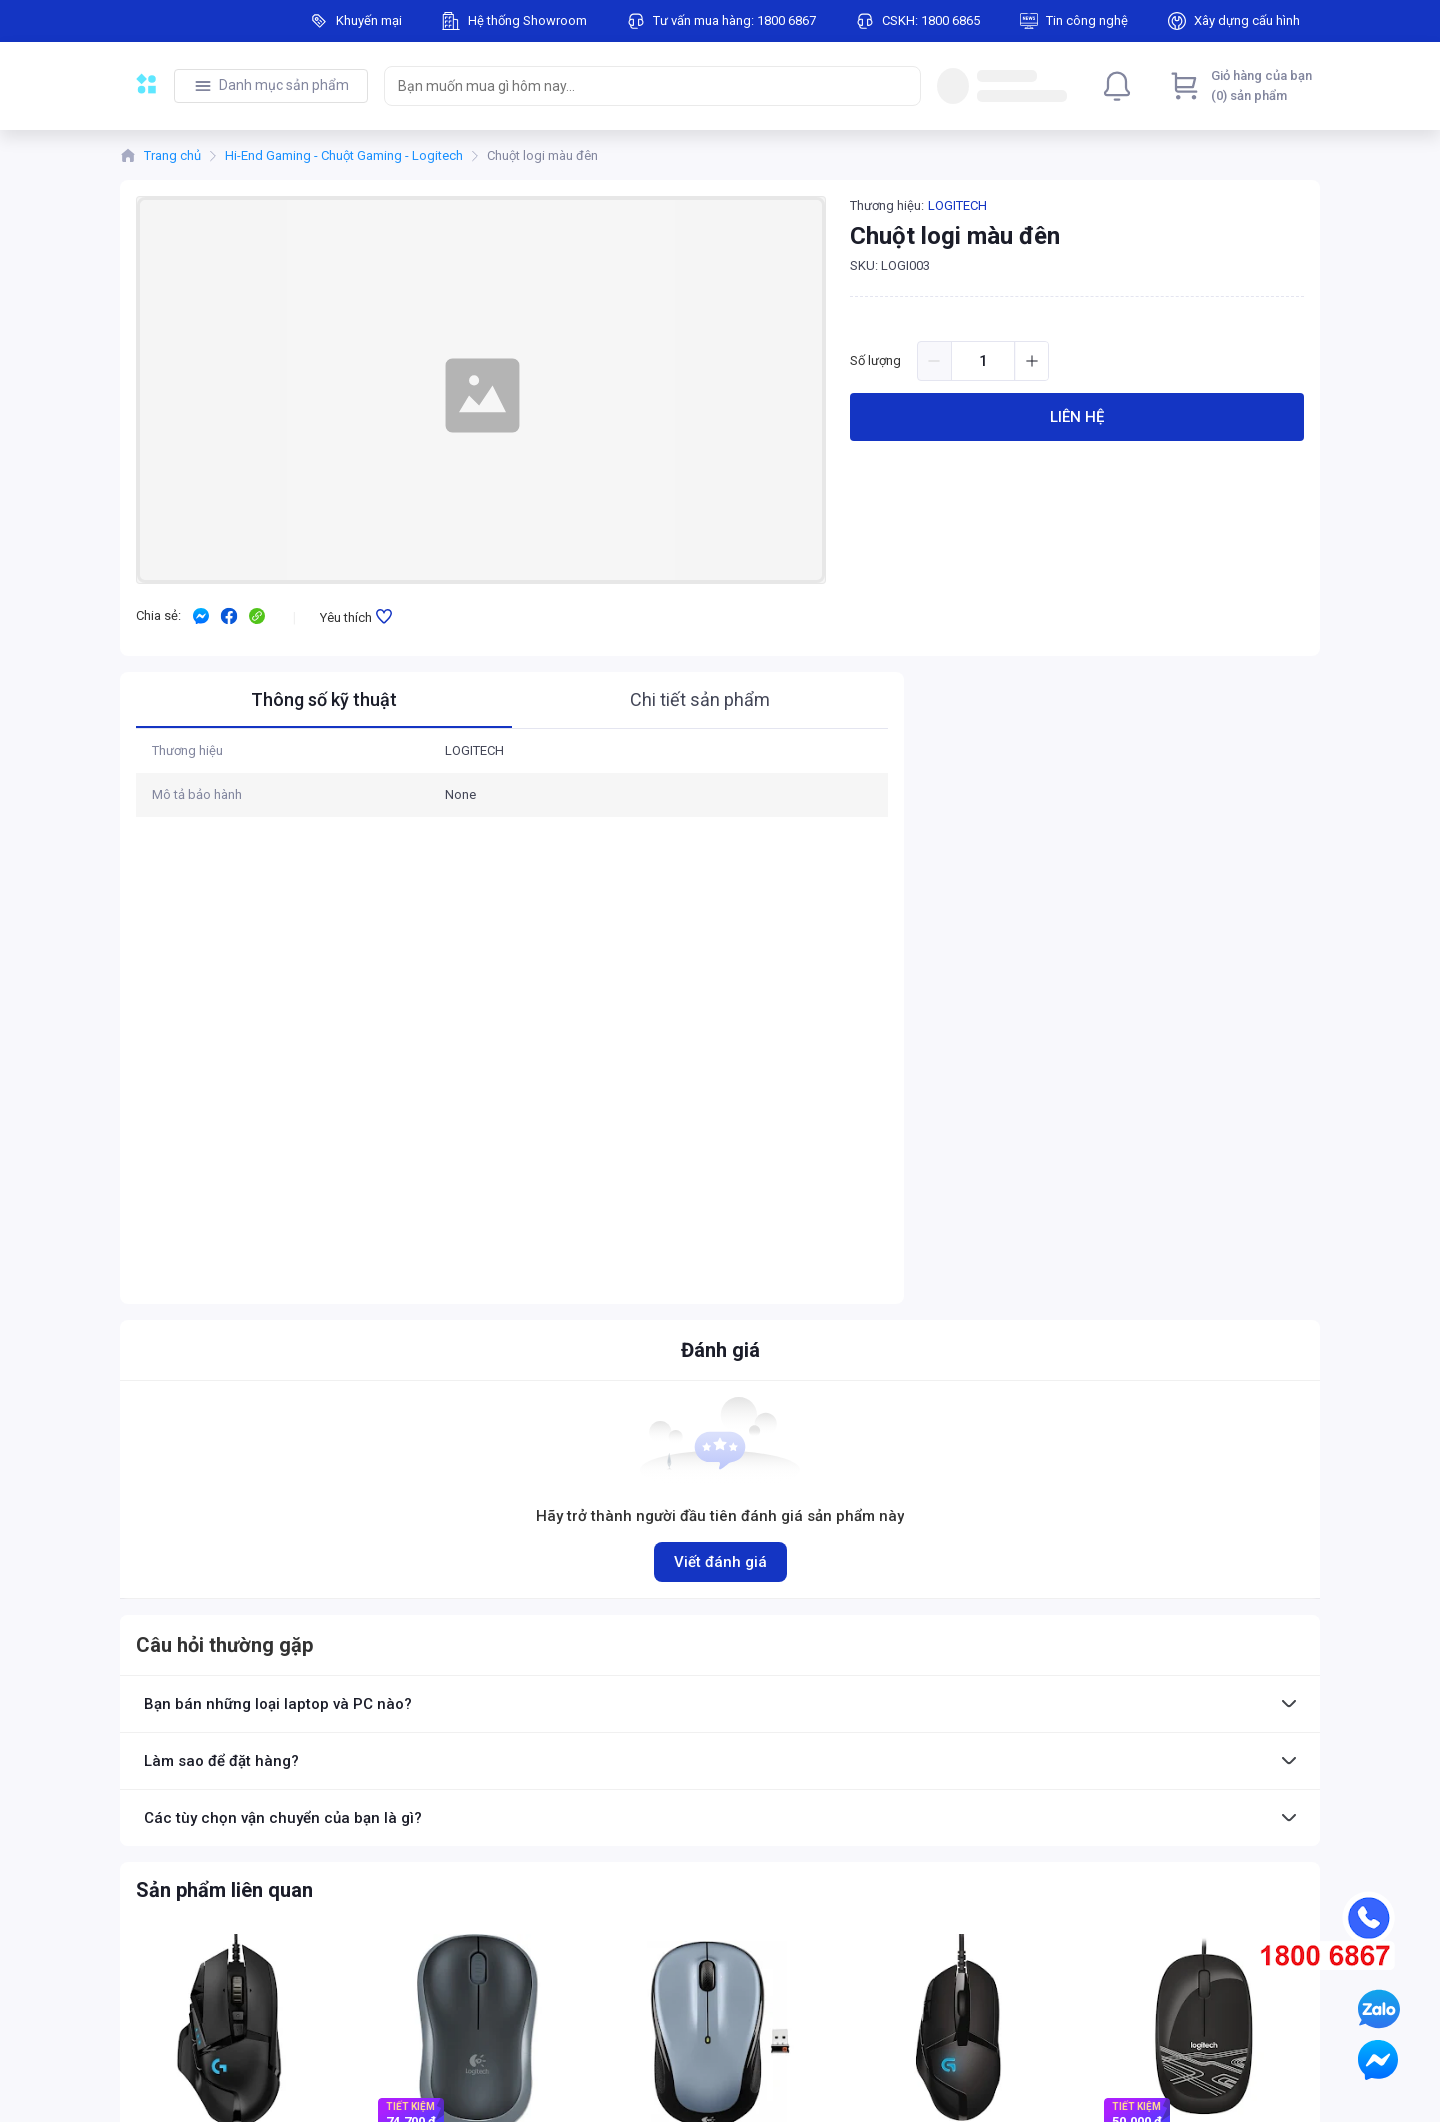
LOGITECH (957, 205)
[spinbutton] (983, 361)
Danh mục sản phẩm (284, 85)
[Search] (901, 86)
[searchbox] (634, 86)
